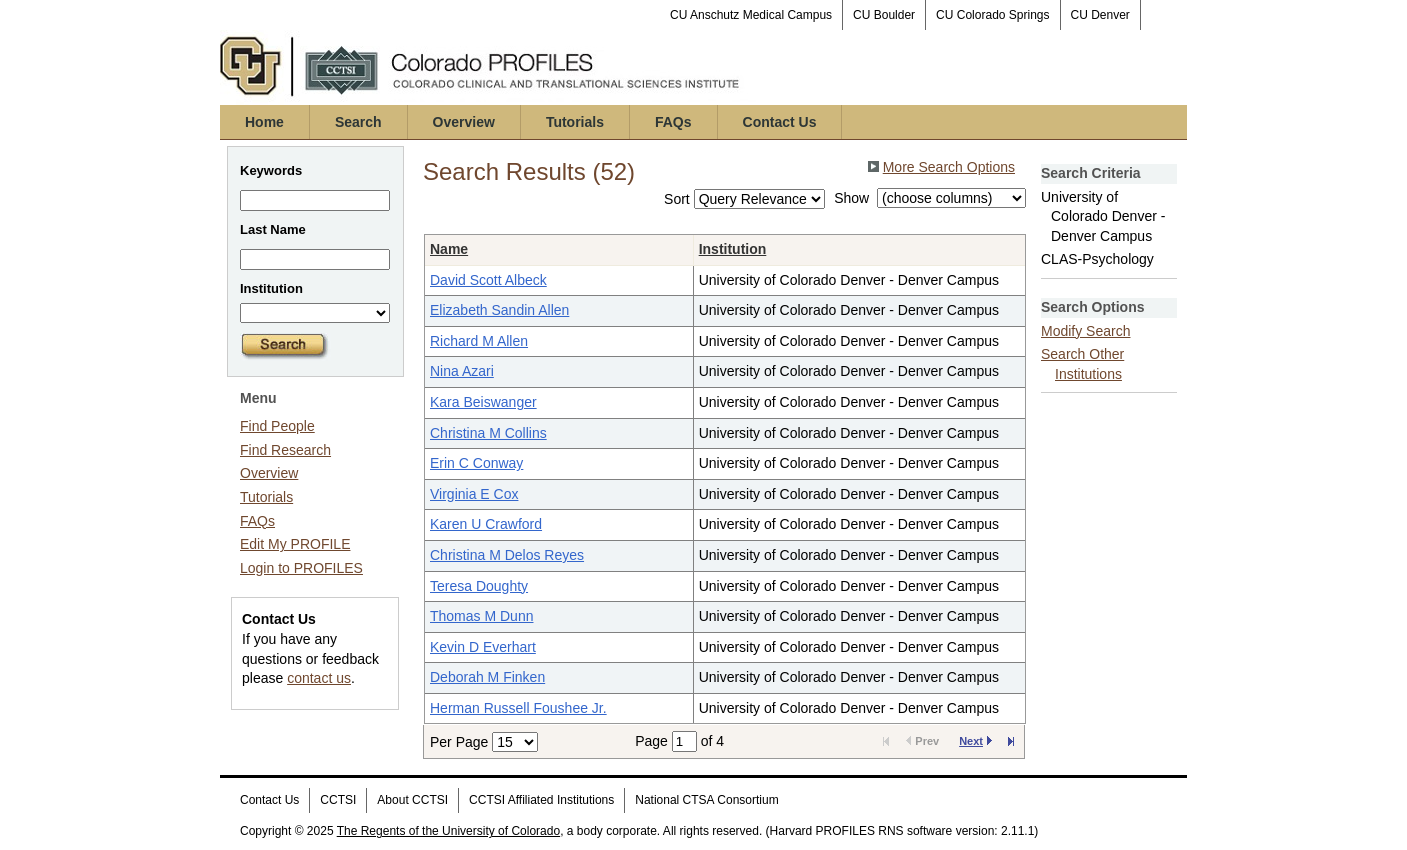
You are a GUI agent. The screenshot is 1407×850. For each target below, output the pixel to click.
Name (449, 249)
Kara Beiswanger (483, 402)
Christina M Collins (488, 433)
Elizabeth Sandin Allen (499, 310)
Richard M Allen (479, 341)
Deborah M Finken (487, 677)
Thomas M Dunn (481, 616)
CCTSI (338, 800)
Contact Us (780, 122)
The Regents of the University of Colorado (448, 831)
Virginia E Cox (474, 494)
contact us (319, 678)
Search (358, 122)
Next (975, 741)
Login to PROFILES (301, 568)
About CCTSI (412, 800)
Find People (277, 426)
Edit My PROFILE (295, 544)
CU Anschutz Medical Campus (751, 15)
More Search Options (949, 167)
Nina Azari (462, 371)
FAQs (673, 122)
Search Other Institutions (1082, 364)
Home (264, 122)
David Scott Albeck (488, 280)
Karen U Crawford (486, 524)
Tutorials (575, 122)
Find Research (285, 450)
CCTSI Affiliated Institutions (541, 800)
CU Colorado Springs (992, 15)
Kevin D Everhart (483, 647)
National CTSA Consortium (706, 800)
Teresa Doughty (479, 586)
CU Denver (1100, 15)
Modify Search (1085, 331)
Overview (464, 122)
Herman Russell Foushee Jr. (518, 708)
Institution (733, 249)
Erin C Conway (476, 463)
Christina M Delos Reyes (507, 555)
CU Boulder (884, 15)
